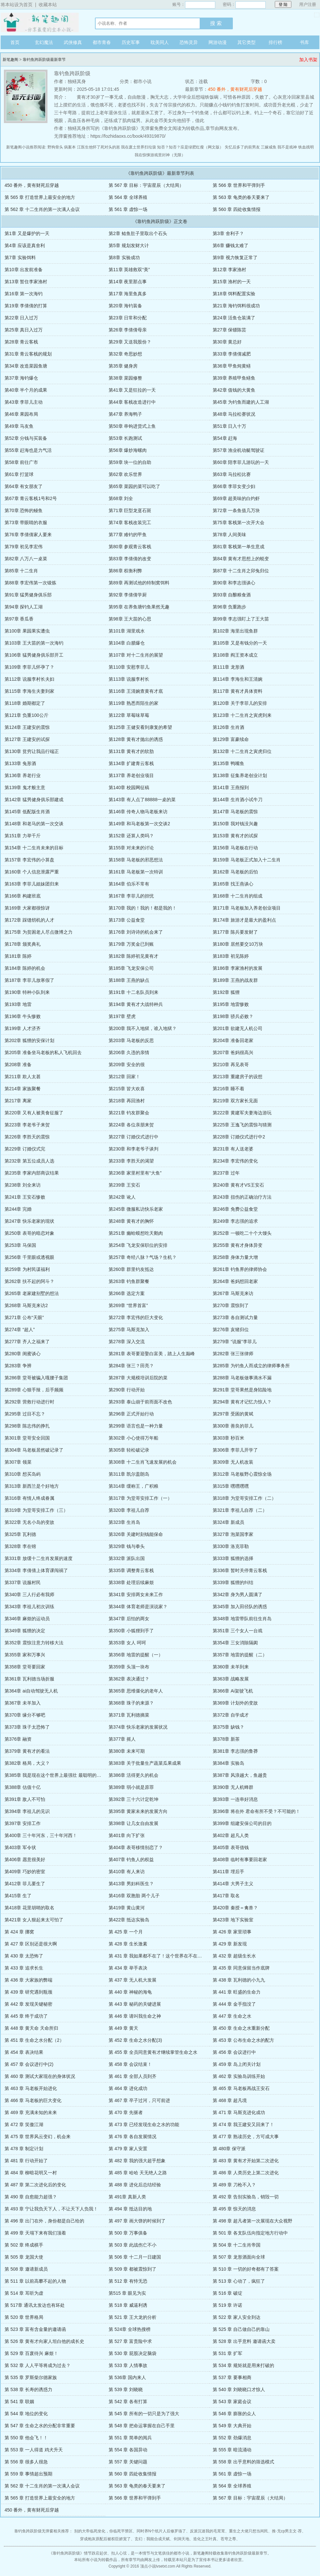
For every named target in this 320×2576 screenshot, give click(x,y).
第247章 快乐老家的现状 (29, 1221)
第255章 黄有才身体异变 (237, 1245)
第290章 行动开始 (127, 1389)
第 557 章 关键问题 (128, 2461)
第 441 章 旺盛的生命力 (236, 1992)
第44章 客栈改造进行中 (132, 402)
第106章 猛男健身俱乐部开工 (34, 655)
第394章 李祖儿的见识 (27, 1811)
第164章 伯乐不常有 (129, 883)
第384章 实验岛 (228, 1763)
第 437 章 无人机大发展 (132, 1980)
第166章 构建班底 (23, 895)
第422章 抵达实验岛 (129, 1919)
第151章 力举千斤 (23, 835)
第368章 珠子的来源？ (131, 1703)
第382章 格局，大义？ (27, 1763)
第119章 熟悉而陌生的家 (133, 703)
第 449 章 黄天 (123, 2028)
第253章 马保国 (20, 1245)
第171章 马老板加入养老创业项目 (247, 908)
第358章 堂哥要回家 (25, 1666)
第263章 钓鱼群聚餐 (129, 1281)
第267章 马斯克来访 (233, 1293)
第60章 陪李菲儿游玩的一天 (241, 462)
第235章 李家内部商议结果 (32, 1173)
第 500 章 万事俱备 (128, 2232)
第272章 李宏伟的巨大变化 (136, 1317)
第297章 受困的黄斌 (233, 1413)
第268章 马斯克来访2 (26, 1305)
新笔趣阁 (10, 59)
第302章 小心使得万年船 (133, 1438)
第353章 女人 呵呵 (127, 1642)
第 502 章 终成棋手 (24, 2245)
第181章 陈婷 (18, 956)
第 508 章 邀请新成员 (26, 2269)
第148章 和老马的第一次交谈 (34, 823)
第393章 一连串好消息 (235, 1799)
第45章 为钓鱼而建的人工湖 (241, 402)
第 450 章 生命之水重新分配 (241, 2028)
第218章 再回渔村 (127, 1100)
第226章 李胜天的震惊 (27, 1136)
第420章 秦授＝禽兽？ (235, 1907)
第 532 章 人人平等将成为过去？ (38, 2365)
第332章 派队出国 (127, 1558)
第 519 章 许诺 (227, 2305)
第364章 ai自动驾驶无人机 (31, 1690)
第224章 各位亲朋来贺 (131, 1124)
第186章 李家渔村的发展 (237, 968)
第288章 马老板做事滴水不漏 (242, 1377)
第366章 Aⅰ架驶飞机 (233, 1690)
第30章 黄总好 (227, 341)
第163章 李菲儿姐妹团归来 (32, 883)
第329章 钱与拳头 (127, 1546)
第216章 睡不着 (228, 1088)
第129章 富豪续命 (231, 739)
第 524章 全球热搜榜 (130, 2329)
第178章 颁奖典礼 (23, 944)
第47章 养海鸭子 (125, 414)
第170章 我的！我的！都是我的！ (143, 908)
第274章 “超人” (20, 1329)
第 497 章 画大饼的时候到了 (137, 2220)
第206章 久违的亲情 (129, 1052)
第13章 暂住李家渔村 (26, 281)
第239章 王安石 (124, 1185)
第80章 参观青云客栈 (130, 546)
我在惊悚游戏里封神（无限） (160, 155)
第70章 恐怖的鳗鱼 (24, 510)
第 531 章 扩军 (227, 2353)
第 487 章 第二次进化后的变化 (35, 2184)
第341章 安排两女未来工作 (136, 1594)
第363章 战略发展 (231, 1678)
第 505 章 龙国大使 (24, 2257)
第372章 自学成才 (231, 1715)
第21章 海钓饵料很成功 (236, 305)
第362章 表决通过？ (129, 1678)
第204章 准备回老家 (233, 1040)
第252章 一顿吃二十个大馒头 (242, 1233)
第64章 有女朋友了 (24, 486)
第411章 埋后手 (228, 1871)
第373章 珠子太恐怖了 (27, 1727)
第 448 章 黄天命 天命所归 (31, 2028)
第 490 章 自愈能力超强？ (31, 2196)
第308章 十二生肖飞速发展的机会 (143, 1462)
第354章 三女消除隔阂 (235, 1642)
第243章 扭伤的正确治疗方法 (242, 1197)
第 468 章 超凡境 (230, 2100)
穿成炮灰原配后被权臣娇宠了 (105, 2539)
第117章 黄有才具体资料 (237, 691)
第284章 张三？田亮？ (131, 1365)
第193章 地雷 (18, 1004)
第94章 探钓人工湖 (24, 606)
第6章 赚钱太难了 (230, 245)
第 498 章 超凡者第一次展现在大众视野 (252, 2220)
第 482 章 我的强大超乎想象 (137, 2160)
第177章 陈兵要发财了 (235, 932)
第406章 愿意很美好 (25, 1859)
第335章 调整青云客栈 (131, 1570)
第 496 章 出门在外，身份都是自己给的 (44, 2220)
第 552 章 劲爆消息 (232, 2437)
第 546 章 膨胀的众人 (234, 2413)
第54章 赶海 (225, 438)
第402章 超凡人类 (231, 1835)
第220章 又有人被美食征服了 (34, 1112)
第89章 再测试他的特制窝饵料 (139, 582)
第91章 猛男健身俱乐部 (28, 594)
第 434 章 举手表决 (128, 1967)
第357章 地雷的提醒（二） (240, 1654)
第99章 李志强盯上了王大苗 (241, 618)
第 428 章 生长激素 (128, 1943)
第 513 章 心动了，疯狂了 (239, 2281)
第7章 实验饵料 (20, 257)
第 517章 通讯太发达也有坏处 (35, 2305)
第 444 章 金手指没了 (234, 2004)
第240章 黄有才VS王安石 (238, 1185)
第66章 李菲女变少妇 (234, 486)
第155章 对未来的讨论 (131, 847)
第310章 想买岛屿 (23, 1474)
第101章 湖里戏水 (127, 631)
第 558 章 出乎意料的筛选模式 (243, 2461)
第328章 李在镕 (20, 1546)
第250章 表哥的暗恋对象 (29, 1233)
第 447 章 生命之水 (232, 2016)
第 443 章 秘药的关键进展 (135, 2004)
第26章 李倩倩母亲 (128, 329)
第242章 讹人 (122, 1197)
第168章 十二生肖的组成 (237, 895)
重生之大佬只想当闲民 (248, 2531)
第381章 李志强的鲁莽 (235, 1751)
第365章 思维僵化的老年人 (136, 1690)
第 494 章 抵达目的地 (130, 2208)
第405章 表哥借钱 (231, 1847)
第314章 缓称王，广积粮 (133, 1486)
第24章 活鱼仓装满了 (234, 317)
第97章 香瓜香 (19, 618)
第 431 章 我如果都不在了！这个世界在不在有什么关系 (164, 1955)
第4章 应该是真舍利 (25, 245)
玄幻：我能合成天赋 (152, 2539)
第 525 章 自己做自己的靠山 (241, 2329)
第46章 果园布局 (21, 414)
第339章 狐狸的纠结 (233, 1582)
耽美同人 (160, 42)
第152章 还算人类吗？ (131, 835)
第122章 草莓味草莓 (129, 715)
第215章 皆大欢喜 (127, 1088)
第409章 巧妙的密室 (25, 1871)
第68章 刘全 (121, 498)
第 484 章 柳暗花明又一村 (31, 2172)
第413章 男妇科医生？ (131, 1883)
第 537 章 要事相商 (232, 2377)
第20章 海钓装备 (125, 305)
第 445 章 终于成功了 (26, 2016)
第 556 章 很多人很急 (26, 2461)
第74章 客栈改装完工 (130, 522)
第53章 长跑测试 (125, 438)
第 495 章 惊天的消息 (234, 2208)
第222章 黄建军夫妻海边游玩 (242, 1112)
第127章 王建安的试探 (27, 739)
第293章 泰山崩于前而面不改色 (140, 1401)
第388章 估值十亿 (23, 1787)
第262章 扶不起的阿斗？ (29, 1281)
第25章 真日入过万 (24, 329)
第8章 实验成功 (124, 257)
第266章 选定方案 (127, 1293)
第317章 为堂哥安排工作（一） (140, 1498)
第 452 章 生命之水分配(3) (135, 2040)
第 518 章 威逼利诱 (128, 2305)
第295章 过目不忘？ (25, 1413)
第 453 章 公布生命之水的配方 (243, 2040)
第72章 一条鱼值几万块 (236, 510)
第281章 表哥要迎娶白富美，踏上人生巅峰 (152, 1353)
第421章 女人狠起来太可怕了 (34, 1919)
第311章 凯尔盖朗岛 (129, 1474)
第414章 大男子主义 (233, 1883)
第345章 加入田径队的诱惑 (240, 1606)
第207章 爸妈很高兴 (233, 1052)
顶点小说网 (41, 22)
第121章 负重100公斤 (26, 715)
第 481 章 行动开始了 (26, 2160)
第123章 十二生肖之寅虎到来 (242, 715)
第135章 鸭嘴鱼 (228, 763)
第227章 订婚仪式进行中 (133, 1136)
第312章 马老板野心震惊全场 (242, 1474)
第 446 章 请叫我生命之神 (135, 2016)
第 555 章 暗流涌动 (232, 2449)
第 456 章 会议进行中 (234, 2052)
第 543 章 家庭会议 (232, 2401)
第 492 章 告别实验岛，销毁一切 (246, 2196)
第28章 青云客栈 (21, 341)
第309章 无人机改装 (233, 1462)
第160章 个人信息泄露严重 (32, 871)
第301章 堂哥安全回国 (27, 1438)
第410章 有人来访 (127, 1871)
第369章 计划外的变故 (235, 1703)
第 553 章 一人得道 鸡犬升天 (34, 2449)
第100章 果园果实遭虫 (27, 631)
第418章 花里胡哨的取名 (29, 1907)
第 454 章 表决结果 (24, 2052)
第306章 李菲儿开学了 (235, 1450)
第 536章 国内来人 (127, 2377)
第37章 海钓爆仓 (21, 378)
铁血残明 (306, 147)
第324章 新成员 (228, 1522)
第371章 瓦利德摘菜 (129, 1715)
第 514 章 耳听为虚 (24, 2293)
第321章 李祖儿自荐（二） (240, 1510)
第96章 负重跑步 (229, 606)
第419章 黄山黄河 (127, 1907)
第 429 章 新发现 (230, 1943)
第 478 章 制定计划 (24, 2148)
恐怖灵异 (189, 42)
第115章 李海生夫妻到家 (29, 691)
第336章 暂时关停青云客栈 (240, 1570)
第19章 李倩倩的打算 (26, 305)
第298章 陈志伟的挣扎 (27, 1425)
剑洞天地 (181, 2539)
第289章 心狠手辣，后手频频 (34, 1389)
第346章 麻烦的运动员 (27, 1618)
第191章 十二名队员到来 (133, 992)
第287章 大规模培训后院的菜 (138, 1377)
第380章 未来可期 (127, 1751)
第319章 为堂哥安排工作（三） (36, 1510)
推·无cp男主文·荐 (286, 2531)
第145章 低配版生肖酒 (27, 811)
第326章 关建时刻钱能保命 (136, 1534)
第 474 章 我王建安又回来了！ (243, 2124)
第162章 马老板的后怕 (235, 871)
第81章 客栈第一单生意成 (238, 546)
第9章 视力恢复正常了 (235, 257)
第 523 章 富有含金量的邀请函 (35, 2329)
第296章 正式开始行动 (131, 1413)
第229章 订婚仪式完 (25, 1148)
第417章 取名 (226, 1895)
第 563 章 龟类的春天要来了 (241, 197)
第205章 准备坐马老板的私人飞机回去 (43, 1052)
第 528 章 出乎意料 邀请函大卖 (244, 2341)
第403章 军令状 (20, 1847)
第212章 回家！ (124, 1076)
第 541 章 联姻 (19, 2401)
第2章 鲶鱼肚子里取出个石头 (138, 233)
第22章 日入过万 (21, 317)
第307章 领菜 (18, 1462)
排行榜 (275, 42)
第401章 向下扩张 (127, 1835)
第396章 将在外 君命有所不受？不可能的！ (256, 1811)
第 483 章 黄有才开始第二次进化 (246, 2160)
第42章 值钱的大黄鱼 (234, 390)
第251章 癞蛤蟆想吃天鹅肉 (136, 1233)
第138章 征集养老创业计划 (240, 775)
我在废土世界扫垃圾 (138, 147)
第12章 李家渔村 (229, 269)
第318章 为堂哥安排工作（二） (244, 1498)
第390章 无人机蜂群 (233, 1787)
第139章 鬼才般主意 (25, 787)
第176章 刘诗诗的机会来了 (136, 932)
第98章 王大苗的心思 (130, 618)
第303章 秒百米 (228, 1438)
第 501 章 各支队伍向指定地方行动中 (250, 2232)
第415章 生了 (18, 1895)
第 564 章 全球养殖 (128, 197)
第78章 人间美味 (229, 534)
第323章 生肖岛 (124, 1522)
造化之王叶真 (205, 2539)
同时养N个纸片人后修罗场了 (161, 2531)
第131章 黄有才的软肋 (131, 751)
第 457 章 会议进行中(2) (29, 2064)
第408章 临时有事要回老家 (240, 1859)
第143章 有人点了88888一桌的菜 (142, 799)
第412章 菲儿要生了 (25, 1883)
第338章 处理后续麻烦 (131, 1582)
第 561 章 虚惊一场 (128, 209)
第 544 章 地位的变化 (26, 2413)
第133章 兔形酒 (20, 763)
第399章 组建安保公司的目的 (242, 1823)
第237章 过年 (226, 1173)
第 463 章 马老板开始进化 (31, 2088)
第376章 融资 (18, 1739)
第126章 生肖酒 (228, 727)
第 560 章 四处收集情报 (236, 209)
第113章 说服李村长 (129, 679)
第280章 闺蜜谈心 (23, 1353)
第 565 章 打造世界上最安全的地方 (40, 197)
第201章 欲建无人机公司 (237, 1028)
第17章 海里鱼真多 (128, 293)
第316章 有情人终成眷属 (29, 1498)
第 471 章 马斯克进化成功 (239, 2112)
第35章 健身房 (123, 366)
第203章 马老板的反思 (131, 1040)
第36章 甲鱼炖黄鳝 (232, 366)
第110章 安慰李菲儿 (129, 667)
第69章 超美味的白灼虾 (236, 498)
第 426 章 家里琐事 (232, 1931)
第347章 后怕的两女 (129, 1618)
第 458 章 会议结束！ (130, 2064)
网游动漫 (217, 42)
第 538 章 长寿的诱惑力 (28, 2389)
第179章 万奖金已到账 (131, 944)
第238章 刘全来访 (23, 1185)
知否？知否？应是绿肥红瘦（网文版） (190, 147)
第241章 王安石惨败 (25, 1197)
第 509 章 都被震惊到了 (132, 2269)
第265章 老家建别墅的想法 (32, 1293)
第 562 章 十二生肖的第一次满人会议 (42, 209)
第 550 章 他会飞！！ (26, 2437)
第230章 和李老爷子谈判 (133, 1148)
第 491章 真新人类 (127, 2196)
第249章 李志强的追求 (235, 1221)
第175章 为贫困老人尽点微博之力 (39, 932)
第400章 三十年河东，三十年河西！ (41, 1835)
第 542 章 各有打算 (128, 2401)
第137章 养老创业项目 (131, 775)
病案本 (70, 147)
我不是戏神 (287, 147)
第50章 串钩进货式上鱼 (132, 426)
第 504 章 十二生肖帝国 (236, 2245)
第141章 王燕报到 (231, 787)
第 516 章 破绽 (227, 2293)
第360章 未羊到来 (231, 1666)
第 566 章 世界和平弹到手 (239, 185)
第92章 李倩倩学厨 (128, 594)
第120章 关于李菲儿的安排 (240, 703)
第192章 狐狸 (226, 992)
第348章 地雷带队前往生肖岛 (242, 1618)
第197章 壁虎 (122, 1016)
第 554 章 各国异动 (128, 2449)
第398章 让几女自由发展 (133, 1823)
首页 (15, 42)
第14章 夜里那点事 (128, 281)
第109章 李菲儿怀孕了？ (29, 667)
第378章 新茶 (226, 1739)
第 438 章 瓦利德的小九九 (239, 1980)
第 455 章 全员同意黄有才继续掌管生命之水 (153, 2052)
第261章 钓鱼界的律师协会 (240, 1269)
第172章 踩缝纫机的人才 (29, 920)
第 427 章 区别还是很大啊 (31, 1943)
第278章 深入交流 (127, 1341)
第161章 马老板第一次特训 (136, 871)
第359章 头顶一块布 (129, 1666)
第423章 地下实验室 (233, 1919)
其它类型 (246, 42)
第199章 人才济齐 (23, 1028)
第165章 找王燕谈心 (233, 883)
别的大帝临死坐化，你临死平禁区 (103, 2531)
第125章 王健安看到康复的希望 (140, 727)
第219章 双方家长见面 (235, 1100)
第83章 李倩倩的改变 (130, 558)
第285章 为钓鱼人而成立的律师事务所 (251, 1365)
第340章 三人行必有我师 (29, 1594)
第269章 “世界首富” (128, 1305)
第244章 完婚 (18, 1209)
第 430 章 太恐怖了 (24, 1955)
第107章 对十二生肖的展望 (136, 655)
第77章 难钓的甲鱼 (128, 534)
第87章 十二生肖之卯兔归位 (241, 570)
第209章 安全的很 (127, 1064)
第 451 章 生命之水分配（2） (34, 2040)
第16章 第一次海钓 (24, 293)
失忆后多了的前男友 (242, 147)
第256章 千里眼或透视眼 (29, 1257)
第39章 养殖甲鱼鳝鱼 (234, 378)
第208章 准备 (18, 1064)
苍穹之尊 (228, 2539)
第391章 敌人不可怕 (25, 1799)
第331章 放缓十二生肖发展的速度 (39, 1558)
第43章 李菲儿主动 (24, 402)
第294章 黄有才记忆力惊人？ (242, 1401)
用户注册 (307, 4)
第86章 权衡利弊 (125, 570)
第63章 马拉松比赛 (232, 474)
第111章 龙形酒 (228, 667)
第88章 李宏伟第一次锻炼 (30, 582)
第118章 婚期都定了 (25, 703)
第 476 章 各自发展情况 (132, 2136)
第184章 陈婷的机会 (25, 968)
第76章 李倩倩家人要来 (28, 534)
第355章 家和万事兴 (25, 1654)
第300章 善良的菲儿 (233, 1425)
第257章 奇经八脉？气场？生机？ (143, 1257)
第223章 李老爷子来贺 (27, 1124)
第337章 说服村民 (23, 1582)
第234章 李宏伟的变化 (235, 1160)
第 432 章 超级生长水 (234, 1955)
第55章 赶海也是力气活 (28, 450)
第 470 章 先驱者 (126, 2112)
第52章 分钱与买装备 (26, 438)
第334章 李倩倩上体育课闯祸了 (36, 1570)
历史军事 (131, 42)
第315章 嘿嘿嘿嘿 (231, 1486)
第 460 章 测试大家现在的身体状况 (40, 2076)
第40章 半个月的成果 (26, 390)
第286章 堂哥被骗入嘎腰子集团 (36, 1377)
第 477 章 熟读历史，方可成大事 (246, 2136)
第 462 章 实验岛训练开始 (239, 2076)
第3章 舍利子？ (228, 233)
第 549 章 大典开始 (232, 2425)
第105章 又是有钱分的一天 (240, 643)
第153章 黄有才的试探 (235, 835)
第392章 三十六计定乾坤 (133, 1799)
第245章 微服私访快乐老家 (136, 1209)
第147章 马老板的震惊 (235, 811)
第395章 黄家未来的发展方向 (138, 1811)
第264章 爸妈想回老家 (235, 1281)
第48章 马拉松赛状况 (234, 414)
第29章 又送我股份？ (130, 341)
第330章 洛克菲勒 (231, 1546)
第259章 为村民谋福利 (27, 1269)
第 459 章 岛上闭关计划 (236, 2064)
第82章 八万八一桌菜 (26, 558)
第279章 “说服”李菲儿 (235, 1341)
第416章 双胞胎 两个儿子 (134, 1895)
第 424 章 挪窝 (19, 1931)
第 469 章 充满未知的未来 (31, 2112)
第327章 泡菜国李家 (233, 1534)
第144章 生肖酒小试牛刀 (237, 799)
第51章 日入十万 (229, 426)
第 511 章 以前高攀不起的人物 (35, 2281)
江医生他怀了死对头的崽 (98, 147)
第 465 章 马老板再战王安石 (241, 2088)
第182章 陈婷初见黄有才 (133, 956)
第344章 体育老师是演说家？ (138, 1606)
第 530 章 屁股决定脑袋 (132, 2353)
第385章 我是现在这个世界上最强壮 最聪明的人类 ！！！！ (65, 1775)
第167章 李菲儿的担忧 (131, 895)
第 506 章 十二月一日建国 (135, 2257)
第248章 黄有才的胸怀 (131, 1221)
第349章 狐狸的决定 (25, 1630)
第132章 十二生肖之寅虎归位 (242, 751)
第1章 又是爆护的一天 (27, 233)
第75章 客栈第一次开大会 (238, 522)
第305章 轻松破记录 (129, 1450)
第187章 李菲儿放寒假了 (29, 980)
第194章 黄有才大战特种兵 (136, 1004)
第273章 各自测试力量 (235, 1317)
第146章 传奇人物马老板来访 (138, 811)
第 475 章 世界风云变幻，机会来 (38, 2136)
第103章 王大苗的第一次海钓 (34, 643)
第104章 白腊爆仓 (127, 643)
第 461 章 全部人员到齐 (132, 2076)
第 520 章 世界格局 (24, 2317)
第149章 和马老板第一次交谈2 (139, 823)
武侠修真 (73, 42)
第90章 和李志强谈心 (234, 582)
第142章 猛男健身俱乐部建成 (34, 799)
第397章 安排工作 (23, 1823)
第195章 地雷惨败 (231, 1004)
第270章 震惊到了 (231, 1305)
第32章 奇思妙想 (125, 353)
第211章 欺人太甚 (23, 1076)
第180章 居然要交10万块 (238, 944)
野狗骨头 (55, 147)
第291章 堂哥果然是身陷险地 (242, 1389)
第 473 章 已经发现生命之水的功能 (144, 2124)
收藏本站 (48, 4)
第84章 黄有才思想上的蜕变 (241, 558)
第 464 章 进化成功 (128, 2088)
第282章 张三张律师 (233, 1353)
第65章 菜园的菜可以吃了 (134, 486)
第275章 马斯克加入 (129, 1329)
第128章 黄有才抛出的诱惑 (136, 739)
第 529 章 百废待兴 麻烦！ (31, 2353)
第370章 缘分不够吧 (25, 1715)
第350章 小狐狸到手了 (131, 1630)
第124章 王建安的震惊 (27, 727)
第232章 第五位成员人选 (29, 1160)
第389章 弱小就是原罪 (131, 1787)
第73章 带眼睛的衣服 (26, 522)
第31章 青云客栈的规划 (28, 353)
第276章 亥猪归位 (231, 1329)
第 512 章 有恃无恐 (128, 2281)
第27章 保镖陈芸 (229, 329)
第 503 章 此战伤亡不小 (132, 2245)
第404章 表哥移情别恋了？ (136, 1847)
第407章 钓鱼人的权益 (131, 1859)
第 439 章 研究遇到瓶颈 (28, 1992)
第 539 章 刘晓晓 (126, 2389)
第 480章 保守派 (229, 2148)
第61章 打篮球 (19, 474)
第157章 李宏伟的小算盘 (29, 859)
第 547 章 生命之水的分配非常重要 (40, 2425)
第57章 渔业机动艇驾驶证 (238, 450)
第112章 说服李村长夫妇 (29, 679)
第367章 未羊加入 (23, 1703)
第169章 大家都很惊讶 (27, 908)
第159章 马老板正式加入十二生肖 (247, 859)
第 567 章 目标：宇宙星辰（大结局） (146, 185)
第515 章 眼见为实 (127, 2293)
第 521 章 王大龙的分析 (132, 2317)
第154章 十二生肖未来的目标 (34, 847)
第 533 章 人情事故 (128, 2365)
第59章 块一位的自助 (130, 462)
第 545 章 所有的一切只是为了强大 (144, 2413)
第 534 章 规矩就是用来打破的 (243, 2365)
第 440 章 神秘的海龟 (130, 1992)
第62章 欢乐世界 (125, 474)
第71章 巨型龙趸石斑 (130, 510)
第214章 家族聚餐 (23, 1088)
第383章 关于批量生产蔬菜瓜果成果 (145, 1763)
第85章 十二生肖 (21, 570)
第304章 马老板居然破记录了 (34, 1450)
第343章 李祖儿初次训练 (29, 1606)
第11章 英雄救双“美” (129, 269)
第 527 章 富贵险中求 (130, 2341)
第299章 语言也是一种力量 (136, 1425)
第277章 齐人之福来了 (27, 1341)
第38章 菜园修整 (125, 378)
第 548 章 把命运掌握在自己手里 (142, 2425)
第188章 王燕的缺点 (129, 980)
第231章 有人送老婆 (233, 1148)
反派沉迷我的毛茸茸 (207, 2531)
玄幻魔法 (44, 42)
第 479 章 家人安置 (128, 2148)
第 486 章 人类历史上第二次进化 (246, 2172)
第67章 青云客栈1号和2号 (31, 498)
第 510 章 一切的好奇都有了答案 (246, 2269)
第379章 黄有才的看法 (27, 1751)
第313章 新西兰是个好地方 (32, 1486)
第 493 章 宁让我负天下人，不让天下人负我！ (51, 2208)
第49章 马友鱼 (19, 426)
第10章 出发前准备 (24, 269)
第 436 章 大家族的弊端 (28, 1980)
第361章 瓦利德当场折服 (29, 1678)
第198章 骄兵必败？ (233, 1016)
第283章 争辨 (18, 1365)
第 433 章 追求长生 (24, 1967)
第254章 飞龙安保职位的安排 (138, 1245)
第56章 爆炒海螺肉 (128, 450)
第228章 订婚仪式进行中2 (239, 1136)
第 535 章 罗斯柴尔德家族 (31, 2377)
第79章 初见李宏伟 (24, 546)
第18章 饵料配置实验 (234, 293)
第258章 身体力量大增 (235, 1257)
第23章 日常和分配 (128, 317)
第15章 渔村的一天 (232, 281)
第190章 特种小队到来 (27, 992)
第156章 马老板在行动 (235, 847)
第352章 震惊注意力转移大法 (34, 1642)
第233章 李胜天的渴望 (131, 1160)
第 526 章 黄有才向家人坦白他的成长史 (44, 2341)
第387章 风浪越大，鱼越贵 (240, 1775)
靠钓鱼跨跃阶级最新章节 (44, 59)
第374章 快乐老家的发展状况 (138, 1727)
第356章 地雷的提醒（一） (136, 1654)
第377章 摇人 (122, 1739)
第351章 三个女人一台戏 (237, 1630)
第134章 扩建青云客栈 (131, 763)
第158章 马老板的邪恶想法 (136, 859)
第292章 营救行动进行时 (29, 1401)
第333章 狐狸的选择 (233, 1558)
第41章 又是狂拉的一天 (132, 390)
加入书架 (308, 59)
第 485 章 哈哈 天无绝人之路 (138, 2172)
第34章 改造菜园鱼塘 (26, 366)
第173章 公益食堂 (127, 920)
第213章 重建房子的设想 (237, 1076)
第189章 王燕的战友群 (235, 980)
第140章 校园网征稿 (129, 787)
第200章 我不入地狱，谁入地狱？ (143, 1028)
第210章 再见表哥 (231, 1064)
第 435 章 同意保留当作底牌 (241, 1967)
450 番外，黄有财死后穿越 (235, 89)
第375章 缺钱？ (228, 1727)
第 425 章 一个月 (126, 1931)
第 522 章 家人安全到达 (236, 2317)
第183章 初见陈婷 (231, 956)
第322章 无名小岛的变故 (29, 1522)
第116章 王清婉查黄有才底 (136, 691)
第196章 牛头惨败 (23, 1016)
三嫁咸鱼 (268, 147)
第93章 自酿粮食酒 (232, 594)
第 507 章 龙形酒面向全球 (239, 2257)
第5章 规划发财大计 (129, 245)
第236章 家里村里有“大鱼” (135, 1173)
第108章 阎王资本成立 (235, 655)
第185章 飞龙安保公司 (131, 968)
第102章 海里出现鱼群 (235, 631)
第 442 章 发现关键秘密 (28, 2004)
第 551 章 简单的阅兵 (130, 2437)
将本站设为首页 (17, 4)
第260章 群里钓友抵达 (131, 1269)
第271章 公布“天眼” (24, 1317)
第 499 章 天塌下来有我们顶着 (35, 2232)
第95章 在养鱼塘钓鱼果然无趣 (139, 606)
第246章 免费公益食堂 (235, 1209)
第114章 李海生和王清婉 (237, 679)
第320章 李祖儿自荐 (129, 1510)
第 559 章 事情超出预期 (28, 2473)
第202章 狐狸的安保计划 (29, 1040)
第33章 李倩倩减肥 (232, 353)
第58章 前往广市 (21, 462)
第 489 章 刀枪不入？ (234, 2184)
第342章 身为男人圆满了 (237, 1594)
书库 (304, 42)
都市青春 (102, 42)
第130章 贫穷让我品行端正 (32, 751)
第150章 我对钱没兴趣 (235, 823)
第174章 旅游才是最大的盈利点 (244, 920)
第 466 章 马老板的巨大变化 (33, 2100)
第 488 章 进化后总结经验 (135, 2184)
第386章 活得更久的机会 (133, 1775)
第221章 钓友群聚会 (129, 1112)
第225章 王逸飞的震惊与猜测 (242, 1124)
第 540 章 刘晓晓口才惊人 (239, 2389)
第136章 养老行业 (23, 775)
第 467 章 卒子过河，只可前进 (139, 2100)
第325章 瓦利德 (20, 1534)
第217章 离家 (18, 1100)
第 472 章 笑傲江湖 (24, 2124)
